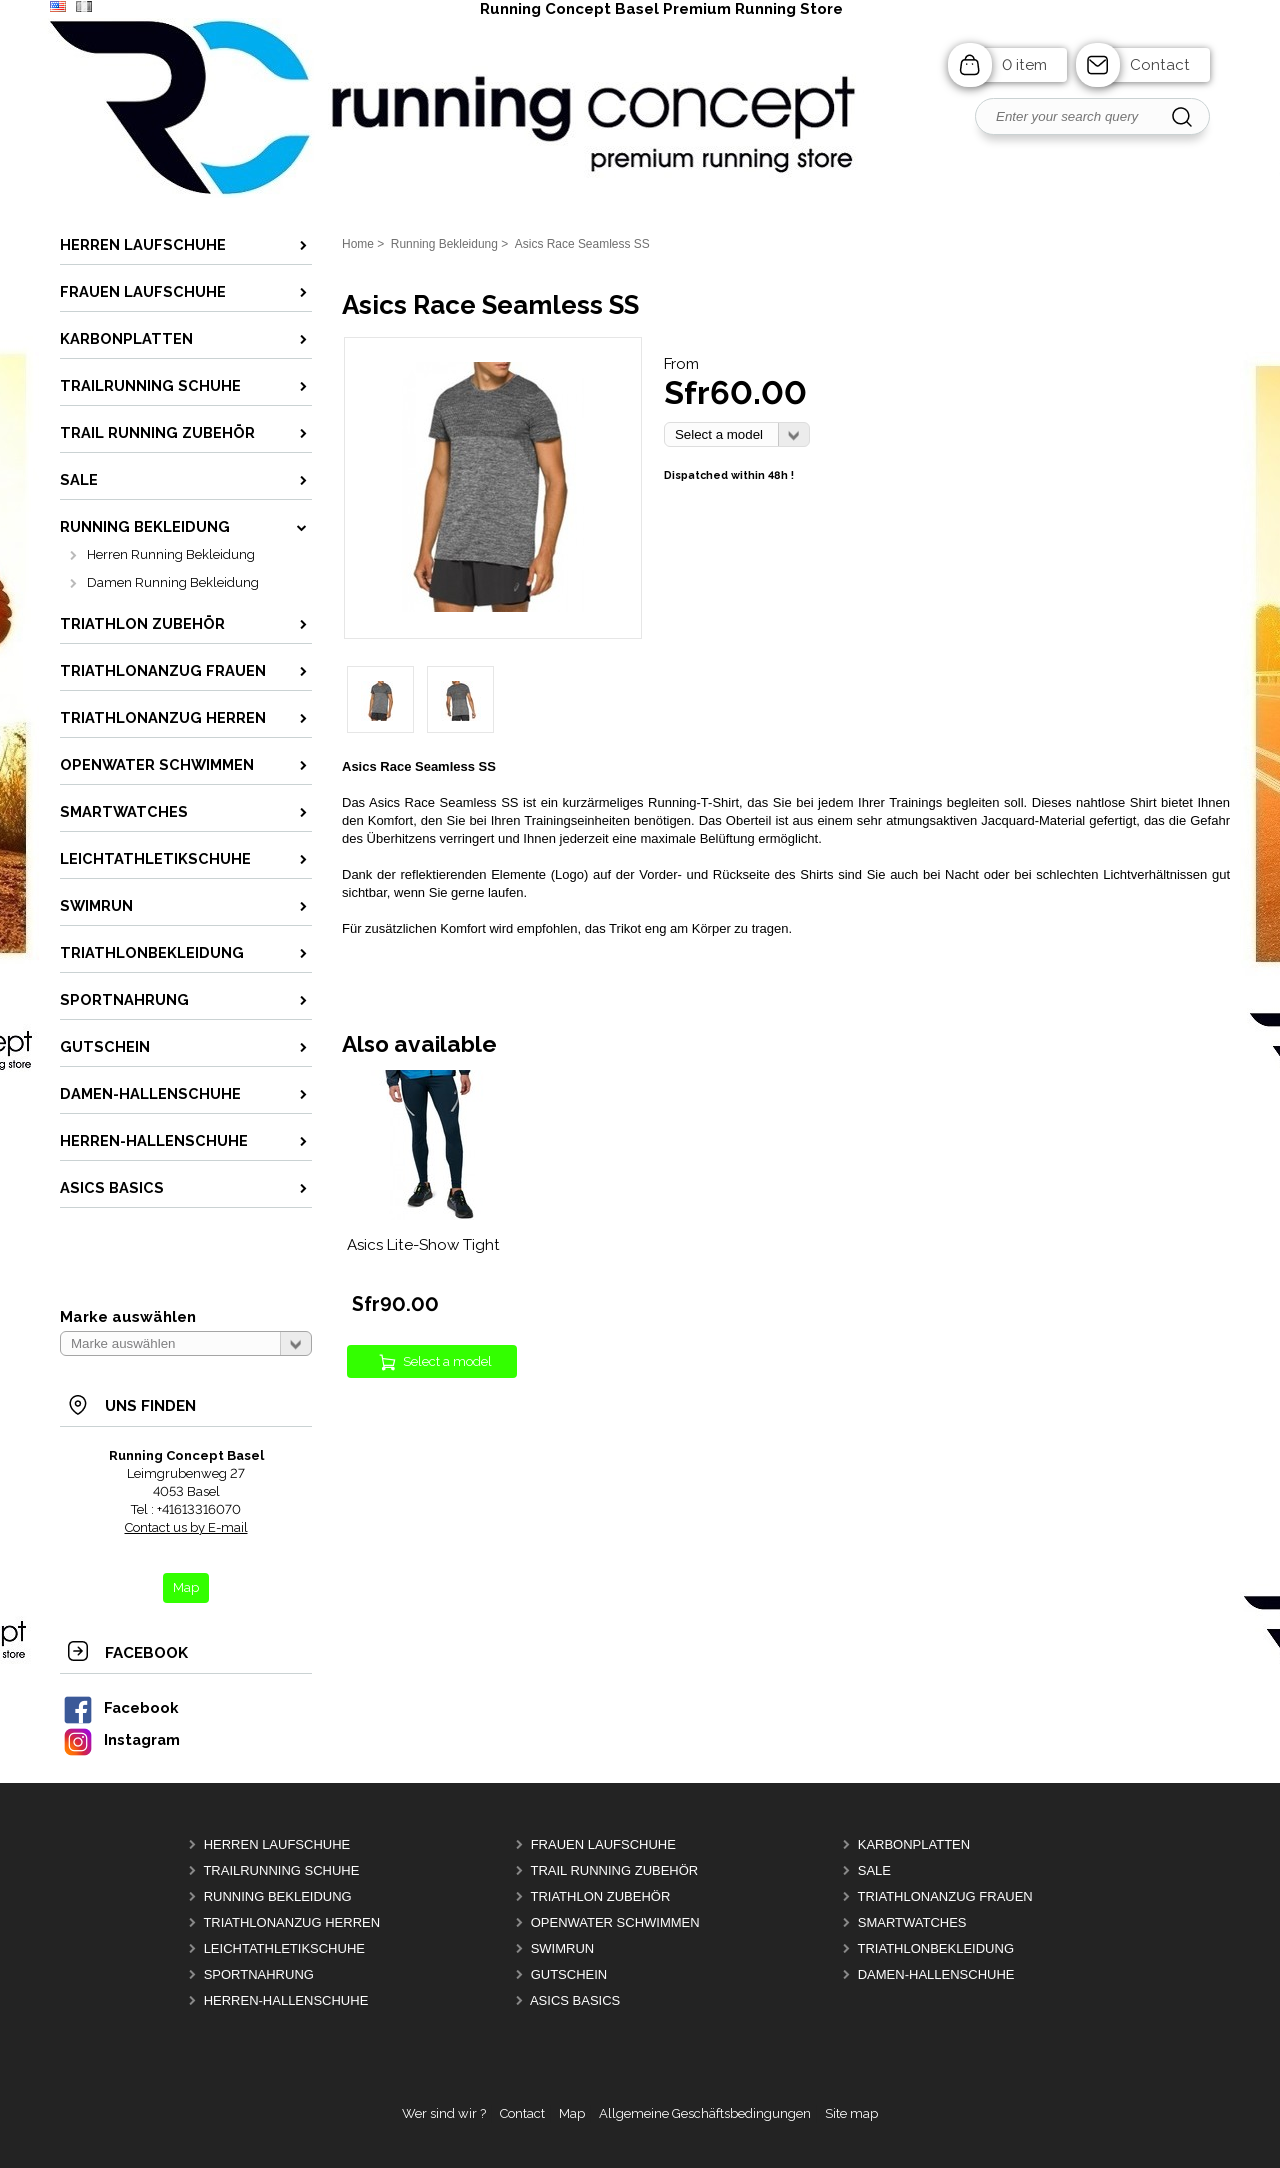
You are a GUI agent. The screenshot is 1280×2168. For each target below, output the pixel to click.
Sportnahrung (259, 1974)
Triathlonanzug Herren (291, 1922)
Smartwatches (912, 1922)
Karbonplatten (914, 1844)
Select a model (447, 1361)
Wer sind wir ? (444, 2113)
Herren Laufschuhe (277, 1844)
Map (572, 2113)
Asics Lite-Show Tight (423, 1245)
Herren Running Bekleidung (171, 554)
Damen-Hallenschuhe (936, 1974)
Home (358, 244)
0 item (1024, 65)
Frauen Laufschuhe (603, 1844)
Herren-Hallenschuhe (286, 2000)
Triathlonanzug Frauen (944, 1896)
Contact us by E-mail (186, 1527)
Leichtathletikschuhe (284, 1948)
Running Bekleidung (278, 1896)
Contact (1160, 65)
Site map (851, 2113)
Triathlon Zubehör (600, 1896)
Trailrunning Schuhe (281, 1870)
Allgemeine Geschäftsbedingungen (705, 2113)
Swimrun (563, 1948)
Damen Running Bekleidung (173, 582)
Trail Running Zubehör (614, 1870)
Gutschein (569, 1974)
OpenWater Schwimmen (615, 1922)
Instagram (121, 1739)
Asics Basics (575, 2000)
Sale (874, 1870)
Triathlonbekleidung (935, 1948)
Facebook (120, 1707)
